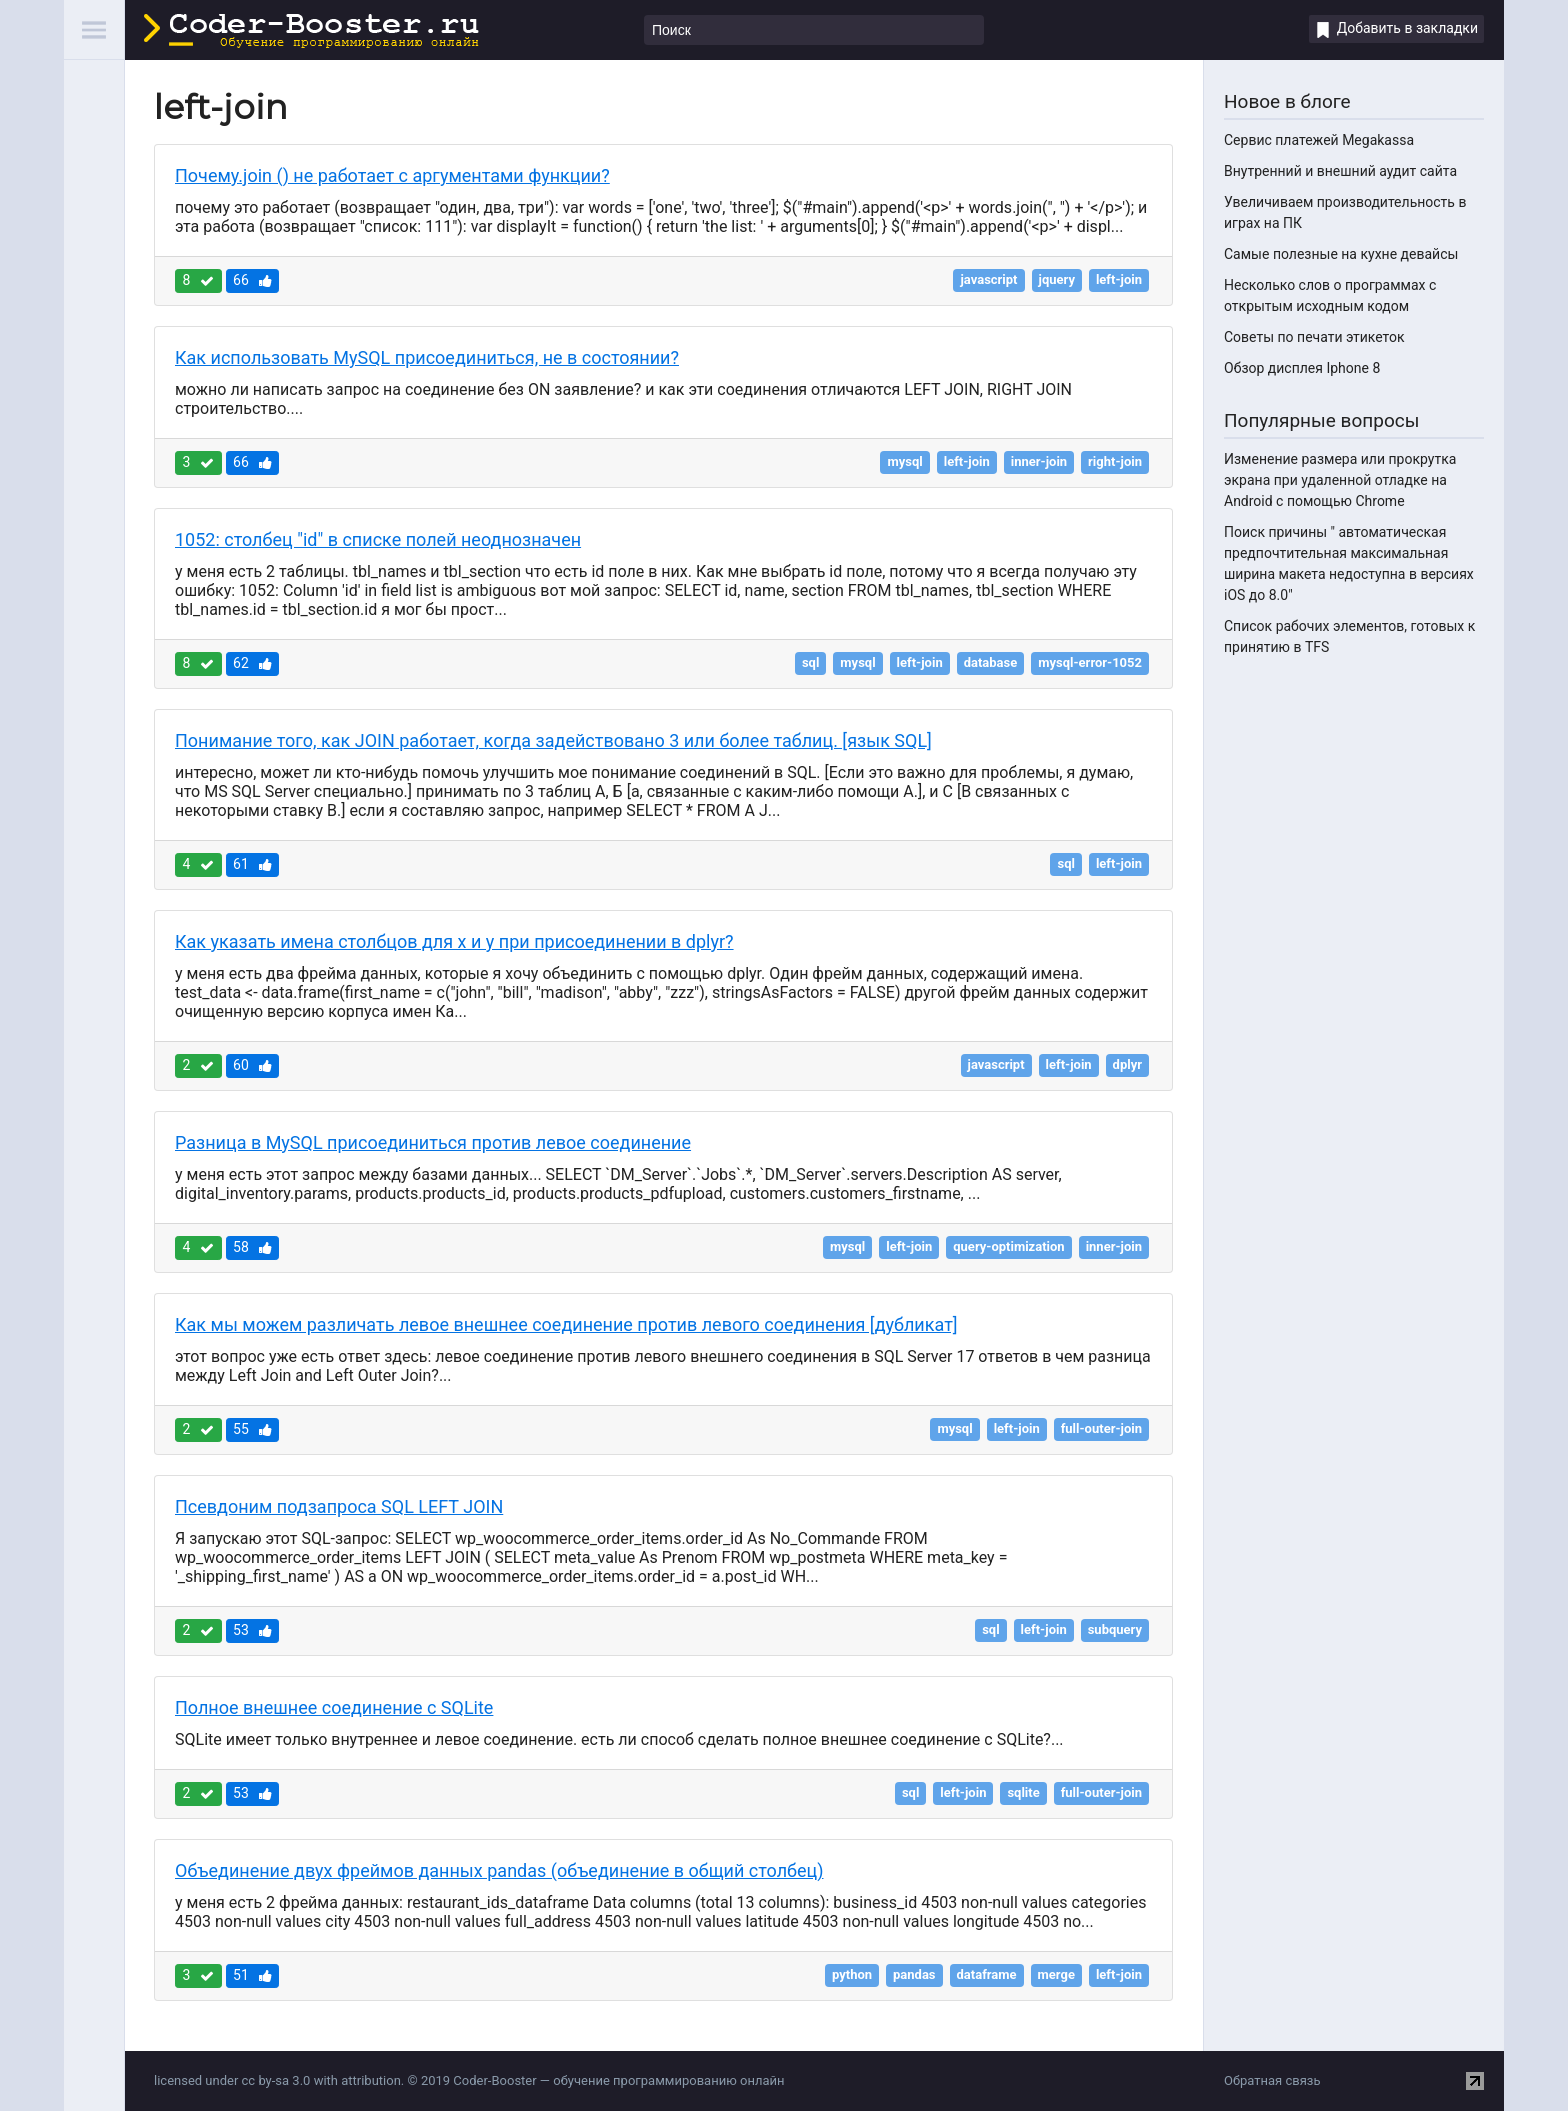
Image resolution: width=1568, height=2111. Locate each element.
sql (810, 662)
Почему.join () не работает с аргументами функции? (392, 175)
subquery (1115, 1629)
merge (1056, 1974)
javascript (988, 279)
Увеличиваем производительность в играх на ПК (1345, 212)
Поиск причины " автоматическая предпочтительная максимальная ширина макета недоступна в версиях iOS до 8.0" (1349, 563)
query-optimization (1008, 1246)
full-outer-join (1101, 1428)
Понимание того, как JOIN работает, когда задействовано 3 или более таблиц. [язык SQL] (553, 740)
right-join (1115, 461)
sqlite (1023, 1792)
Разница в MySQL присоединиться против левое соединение (433, 1142)
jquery (1057, 279)
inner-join (1039, 461)
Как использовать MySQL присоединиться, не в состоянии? (427, 357)
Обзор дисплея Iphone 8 (1302, 368)
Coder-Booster (311, 31)
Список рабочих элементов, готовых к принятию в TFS (1349, 636)
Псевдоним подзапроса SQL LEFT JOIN (339, 1506)
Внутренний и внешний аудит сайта (1340, 171)
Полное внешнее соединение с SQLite (334, 1707)
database (991, 662)
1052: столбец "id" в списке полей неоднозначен (378, 539)
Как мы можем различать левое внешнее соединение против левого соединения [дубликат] (566, 1324)
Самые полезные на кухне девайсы (1341, 254)
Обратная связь (1272, 2080)
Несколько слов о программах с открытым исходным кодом (1330, 295)
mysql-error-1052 (1090, 662)
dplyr (1127, 1064)
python (852, 1974)
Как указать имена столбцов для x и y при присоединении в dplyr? (454, 941)
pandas (914, 1974)
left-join (1119, 279)
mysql (904, 461)
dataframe (987, 1974)
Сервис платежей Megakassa (1319, 140)
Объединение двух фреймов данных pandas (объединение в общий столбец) (499, 1870)
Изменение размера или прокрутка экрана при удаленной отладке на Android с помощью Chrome (1340, 480)
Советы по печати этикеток (1314, 337)
